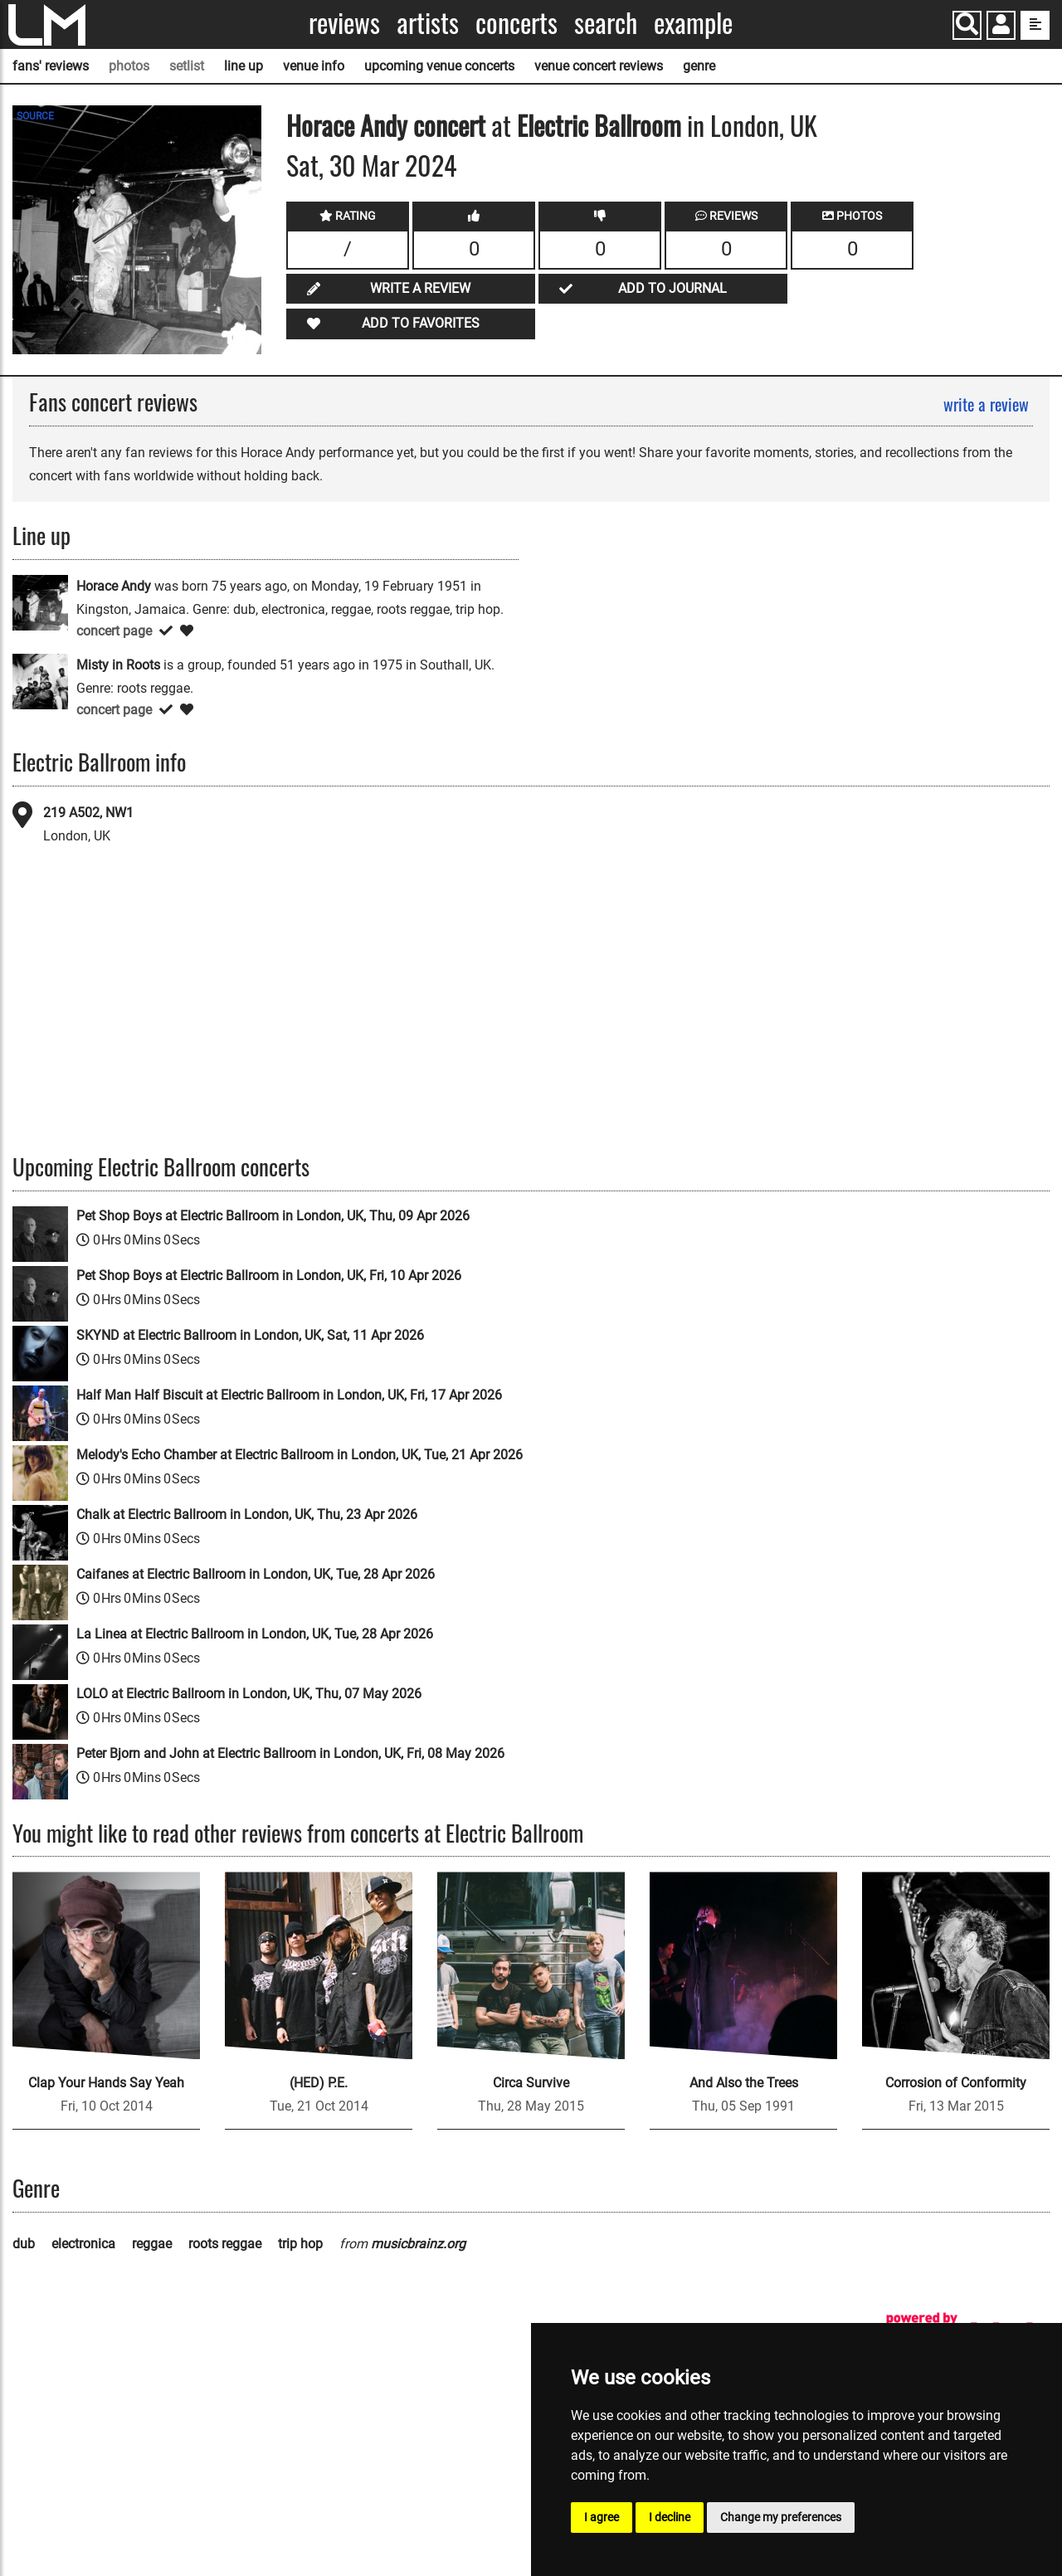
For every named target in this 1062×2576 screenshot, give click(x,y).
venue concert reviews (598, 66)
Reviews (344, 22)
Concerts (516, 22)
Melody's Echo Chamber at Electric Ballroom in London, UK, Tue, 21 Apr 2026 (299, 1455)
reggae (152, 2244)
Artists (428, 22)
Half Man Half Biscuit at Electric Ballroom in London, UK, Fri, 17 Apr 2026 (289, 1395)
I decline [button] (669, 2517)
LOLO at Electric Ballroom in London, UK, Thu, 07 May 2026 (248, 1694)
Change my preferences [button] (780, 2517)
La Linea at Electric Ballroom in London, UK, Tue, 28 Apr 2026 (254, 1634)
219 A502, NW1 (88, 813)
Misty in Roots (118, 665)
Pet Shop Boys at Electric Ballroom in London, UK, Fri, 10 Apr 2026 (268, 1275)
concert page (114, 631)
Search (605, 22)
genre (699, 66)
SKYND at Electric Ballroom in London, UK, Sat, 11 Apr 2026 (250, 1335)
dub (23, 2244)
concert (446, 124)
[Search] (967, 25)
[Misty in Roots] (40, 681)
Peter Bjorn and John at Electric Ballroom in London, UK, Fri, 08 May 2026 (290, 1753)
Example (693, 22)
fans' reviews (50, 66)
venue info (313, 66)
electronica (83, 2244)
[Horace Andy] (40, 602)
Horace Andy (346, 124)
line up (243, 66)
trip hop (300, 2244)
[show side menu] (1035, 25)
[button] (1001, 27)
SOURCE (35, 116)
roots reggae (224, 2244)
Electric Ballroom (599, 124)
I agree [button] (601, 2517)
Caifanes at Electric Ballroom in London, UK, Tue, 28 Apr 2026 (255, 1574)
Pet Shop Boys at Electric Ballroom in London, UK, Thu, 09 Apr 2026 (273, 1216)
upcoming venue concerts (439, 66)
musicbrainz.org (418, 2244)
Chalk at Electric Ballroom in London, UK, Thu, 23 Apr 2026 (246, 1514)
